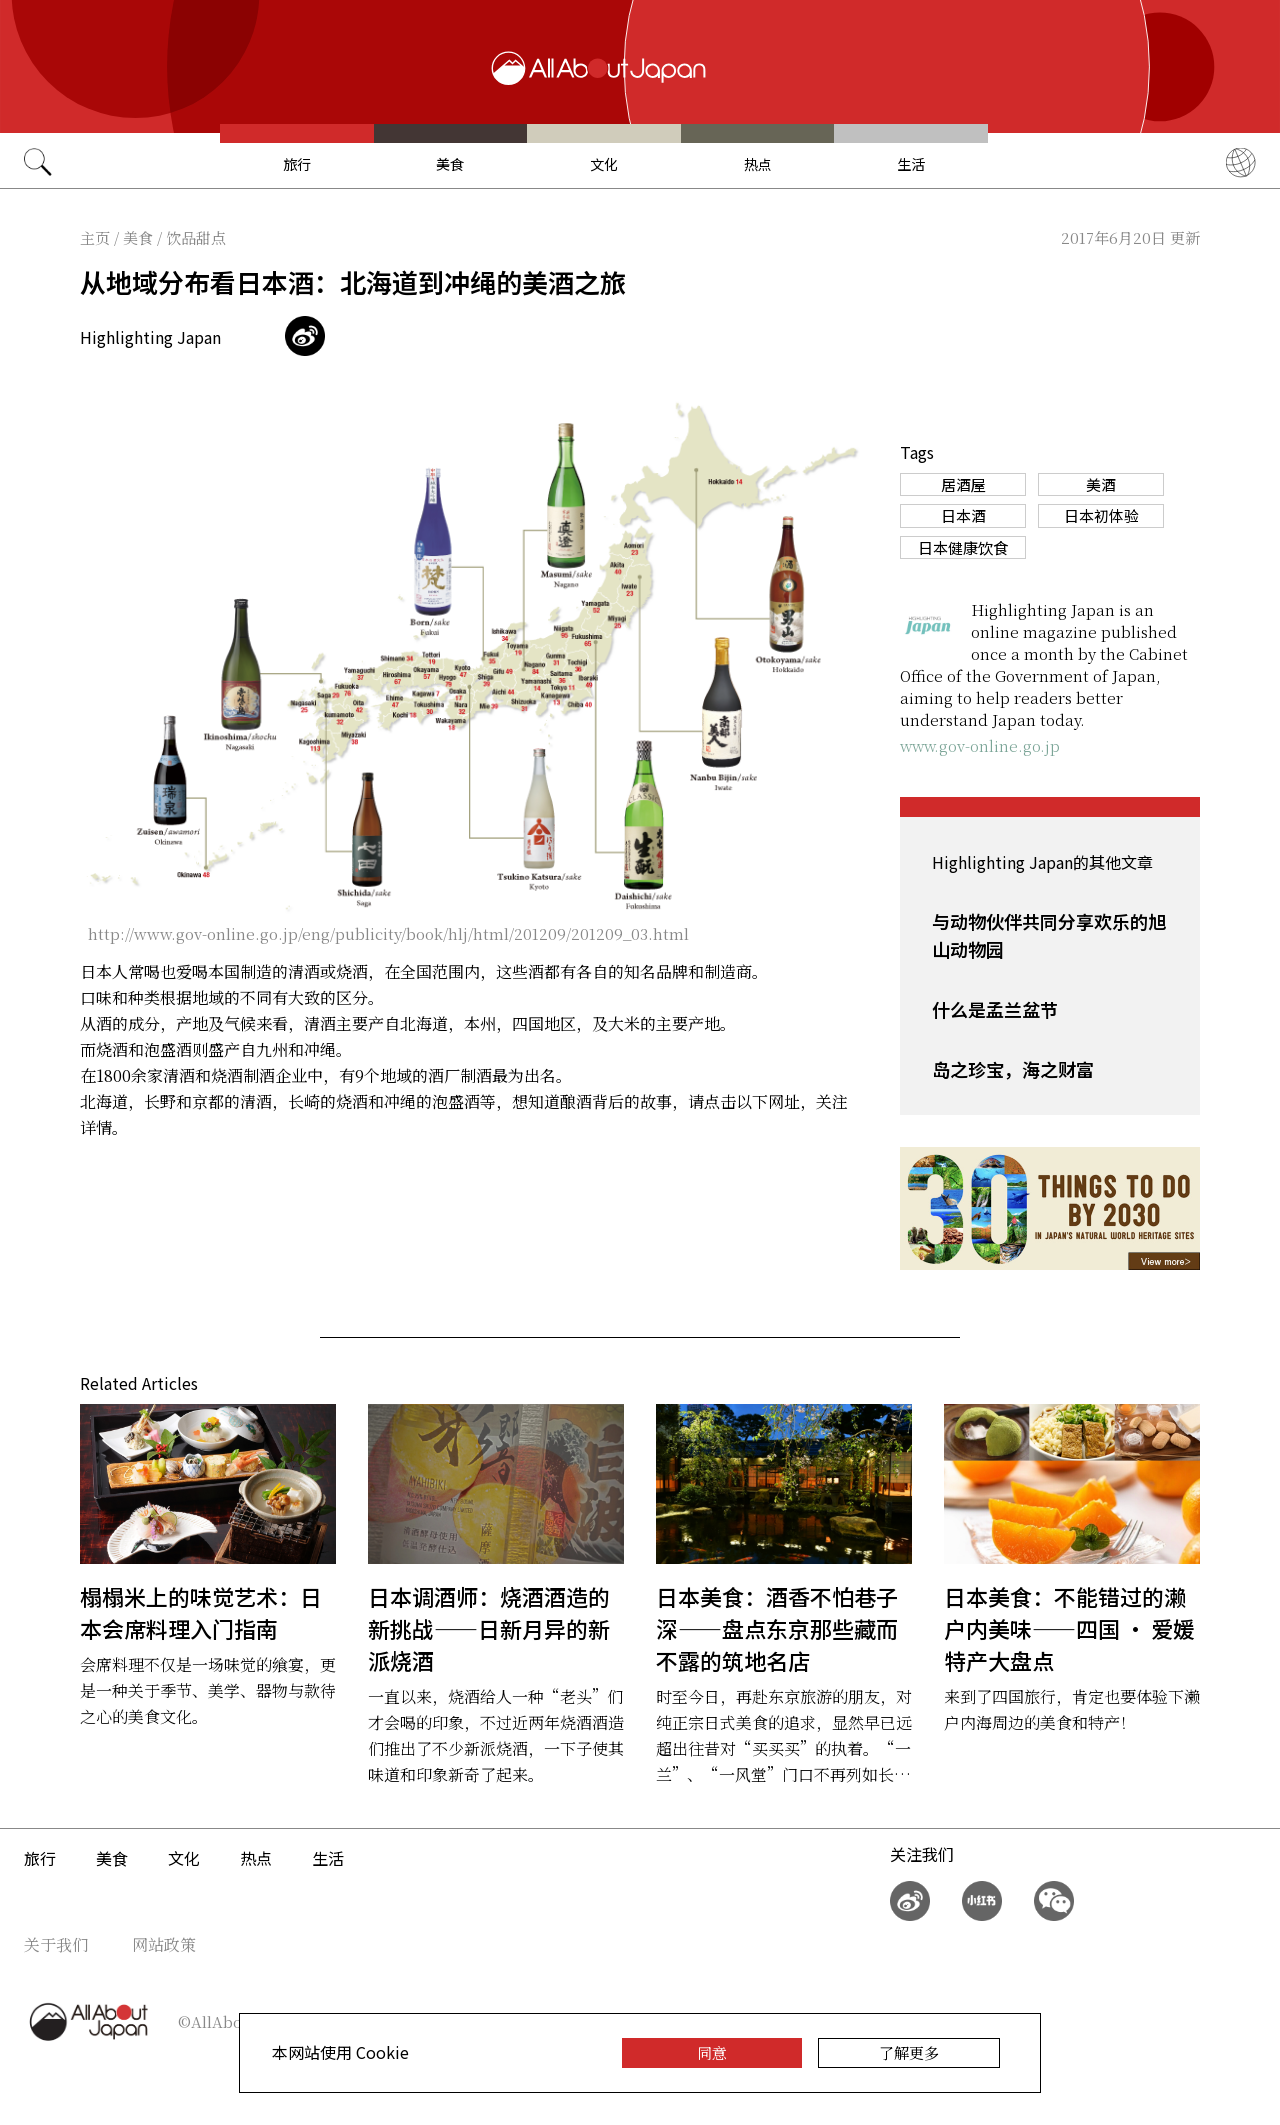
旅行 (297, 164)
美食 (450, 164)
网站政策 (164, 1944)
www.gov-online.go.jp (980, 745)
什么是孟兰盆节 (995, 1009)
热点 (758, 164)
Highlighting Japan (150, 337)
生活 (911, 164)
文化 (604, 164)
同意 (712, 2052)
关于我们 (56, 1944)
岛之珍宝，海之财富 (1013, 1069)
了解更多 (909, 2052)
